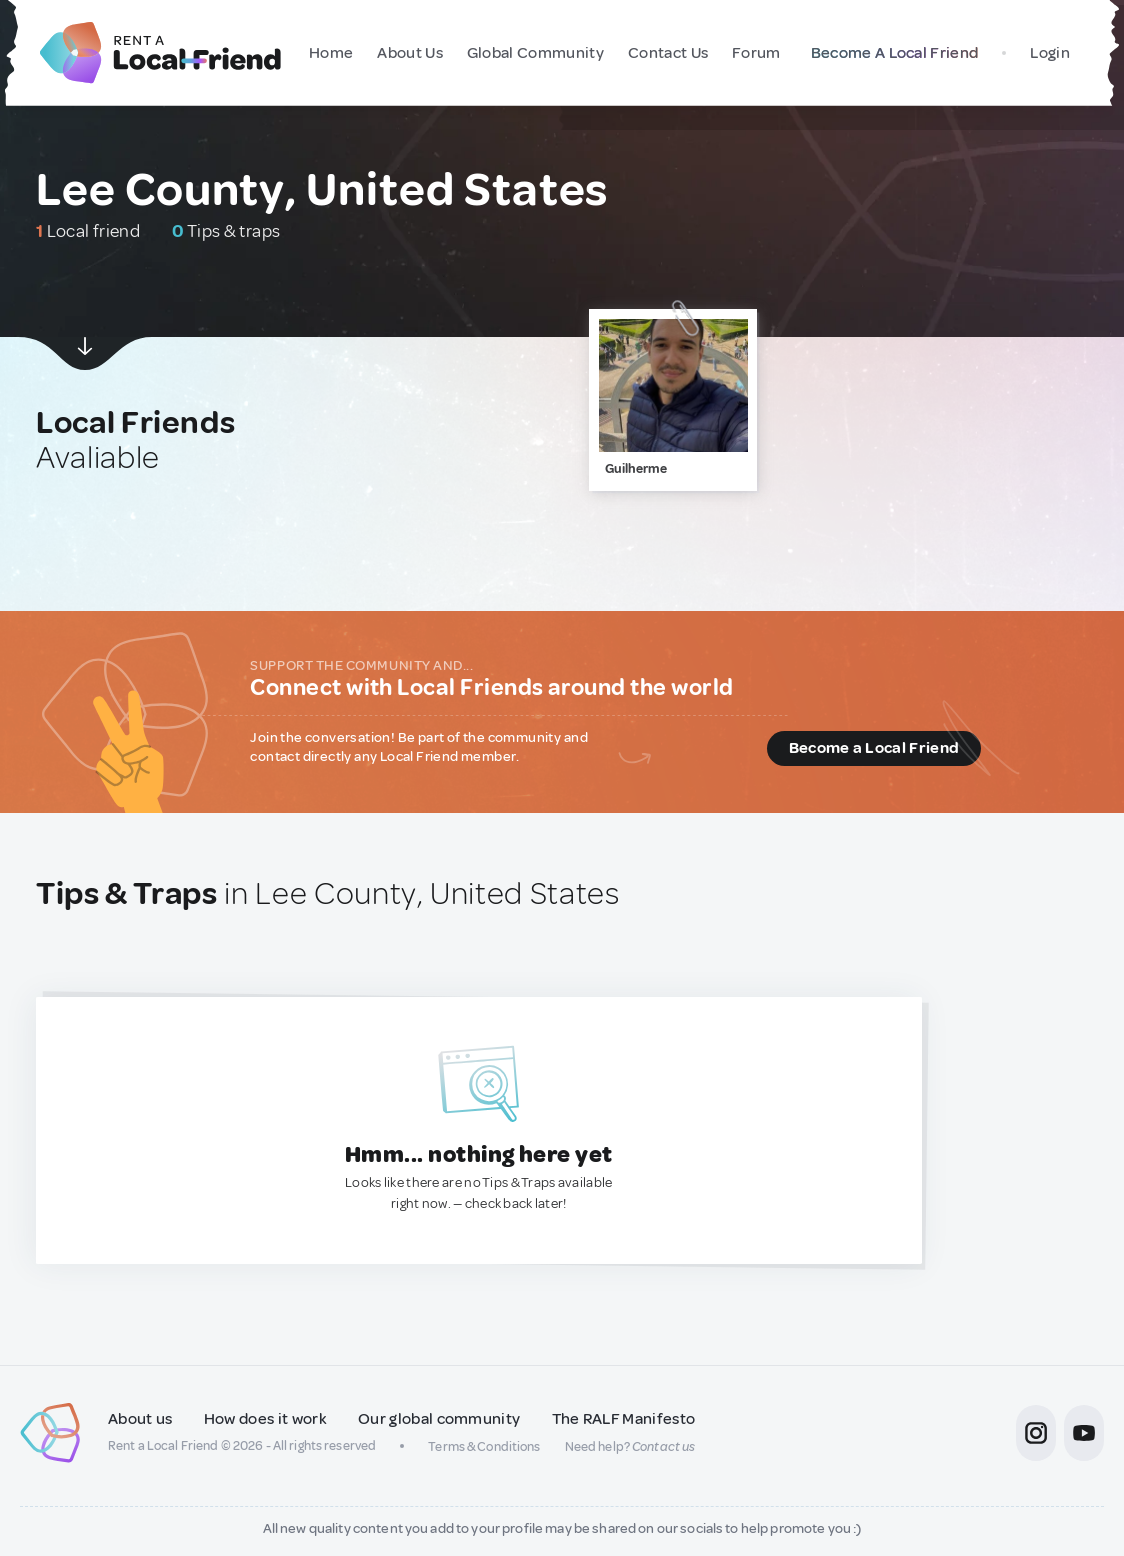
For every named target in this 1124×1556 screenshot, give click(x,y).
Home (328, 53)
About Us (407, 53)
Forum (753, 53)
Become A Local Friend (890, 53)
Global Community (532, 53)
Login (1050, 53)
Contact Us (665, 53)
